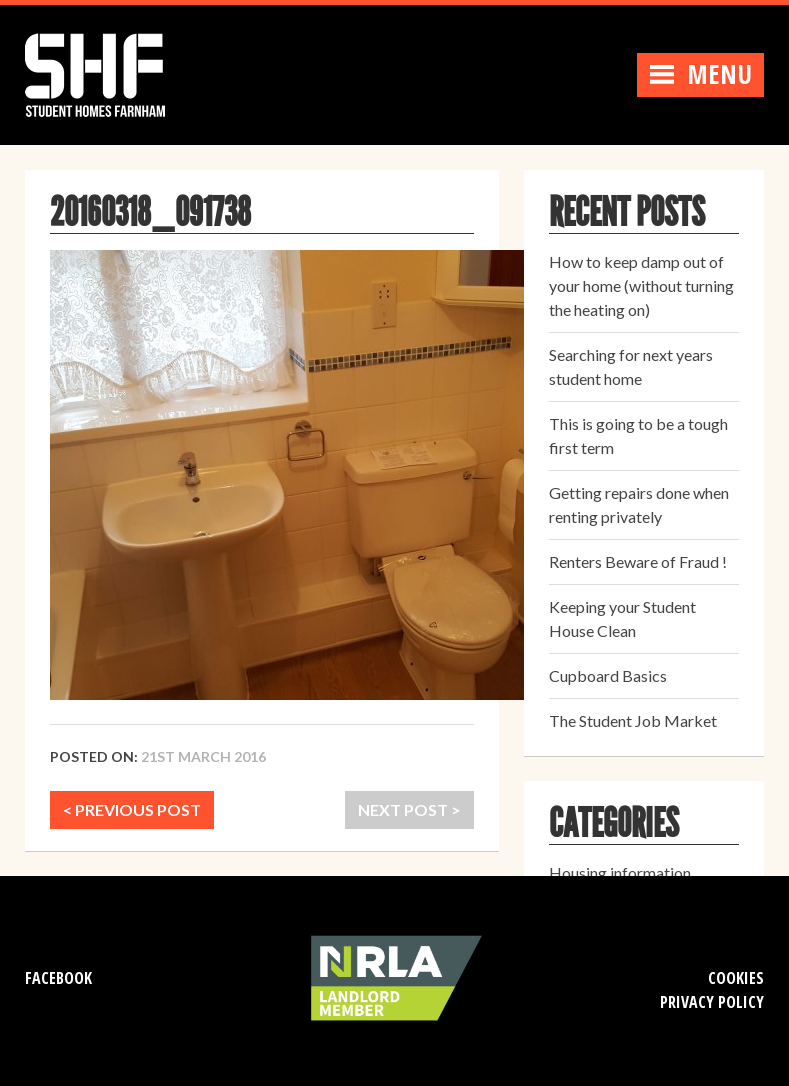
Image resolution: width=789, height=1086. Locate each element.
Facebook (58, 978)
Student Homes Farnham (115, 72)
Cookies (736, 978)
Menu (700, 74)
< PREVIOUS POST (132, 809)
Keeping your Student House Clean (622, 618)
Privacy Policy (712, 1002)
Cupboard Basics (608, 675)
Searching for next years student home (631, 366)
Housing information (620, 872)
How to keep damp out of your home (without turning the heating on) (641, 285)
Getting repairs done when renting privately (639, 504)
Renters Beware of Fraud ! (638, 561)
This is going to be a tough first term (638, 435)
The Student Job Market (633, 720)
